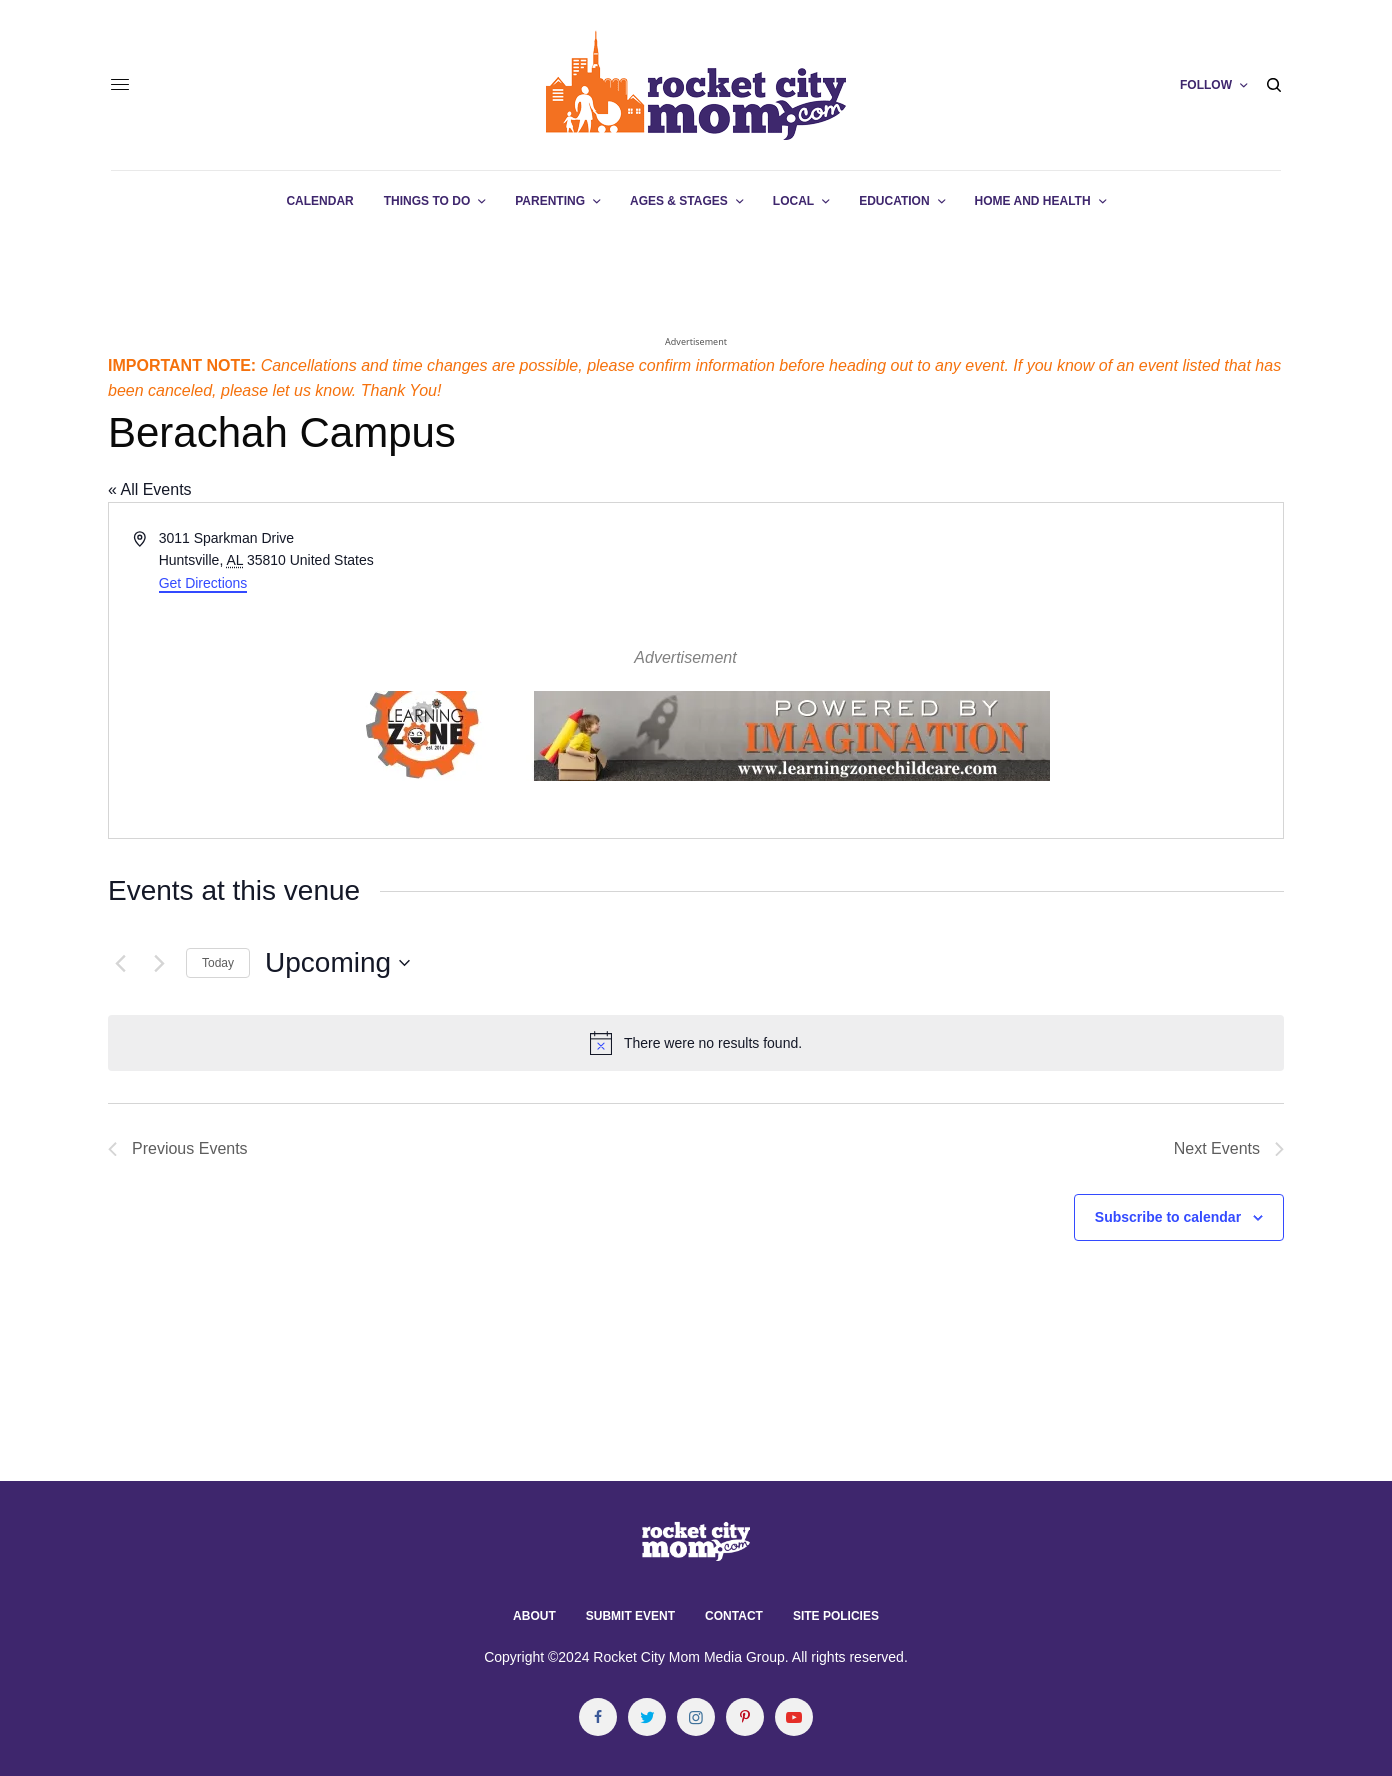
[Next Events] (159, 963)
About (534, 1616)
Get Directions (203, 583)
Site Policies (836, 1616)
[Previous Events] (120, 963)
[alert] (696, 1043)
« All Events (150, 489)
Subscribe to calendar (1168, 1217)
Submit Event (630, 1616)
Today (218, 963)
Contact (734, 1616)
